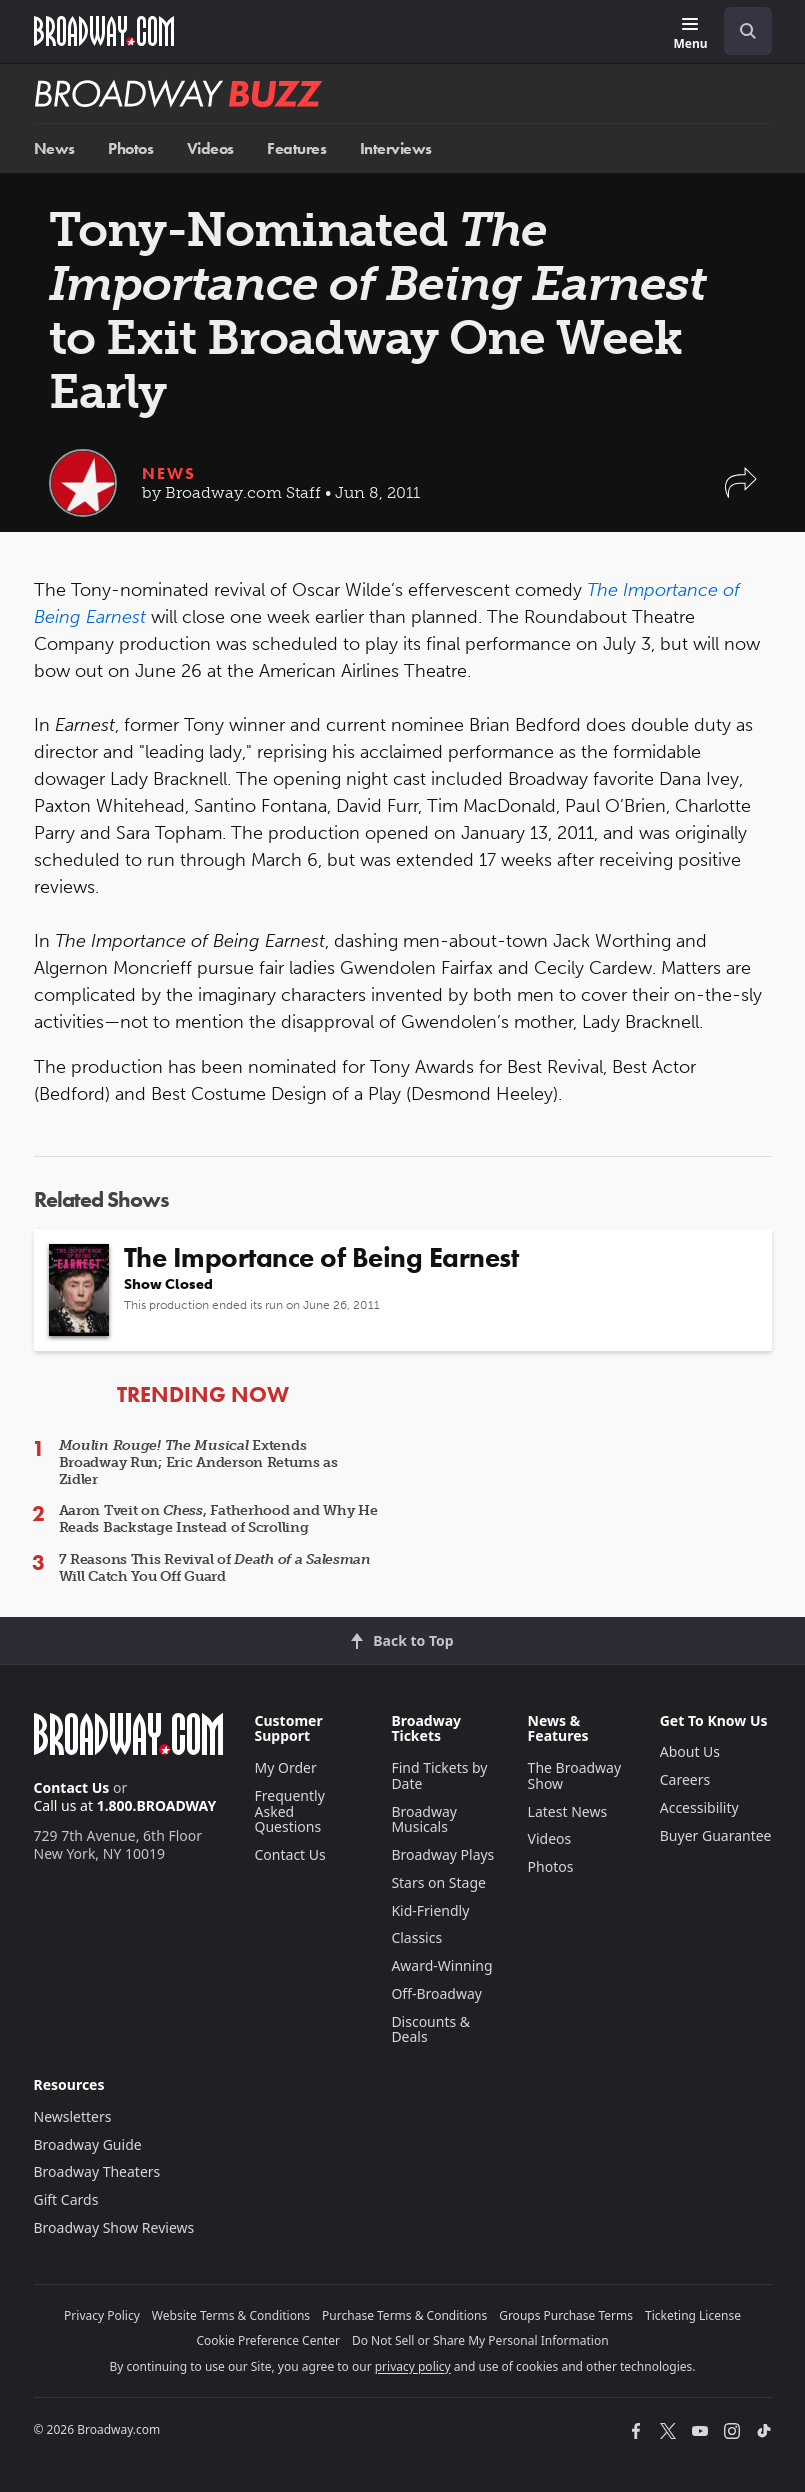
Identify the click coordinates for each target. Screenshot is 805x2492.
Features (296, 148)
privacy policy (413, 2366)
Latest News (568, 1811)
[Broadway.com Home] (104, 31)
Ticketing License (693, 2315)
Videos (210, 148)
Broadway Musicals (424, 1819)
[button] (741, 492)
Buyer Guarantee (716, 1835)
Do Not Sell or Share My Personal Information (480, 2340)
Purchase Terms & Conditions (404, 2315)
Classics (416, 1937)
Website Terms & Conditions (231, 2315)
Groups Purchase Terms (566, 2315)
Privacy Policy (102, 2315)
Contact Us (72, 1787)
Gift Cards (66, 2199)
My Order (286, 1767)
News (54, 148)
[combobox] (740, 31)
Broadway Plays (442, 1854)
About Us (690, 1751)
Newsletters (73, 2116)
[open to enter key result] (748, 31)
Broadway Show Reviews (114, 2227)
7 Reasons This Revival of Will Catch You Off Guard (215, 1568)
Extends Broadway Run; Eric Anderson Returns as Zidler (198, 1462)
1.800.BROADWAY (157, 1805)
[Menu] (690, 34)
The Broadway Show (575, 1775)
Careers (685, 1779)
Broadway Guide (88, 2144)
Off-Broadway (436, 1993)
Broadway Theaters (97, 2171)
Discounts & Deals (430, 2029)
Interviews (396, 148)
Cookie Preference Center (268, 2340)
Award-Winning (441, 1965)
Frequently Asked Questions (290, 1811)
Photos (130, 148)
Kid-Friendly (430, 1910)
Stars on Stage (438, 1882)
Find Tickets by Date (439, 1775)
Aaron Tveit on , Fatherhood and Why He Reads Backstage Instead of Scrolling (218, 1519)
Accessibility (699, 1807)
